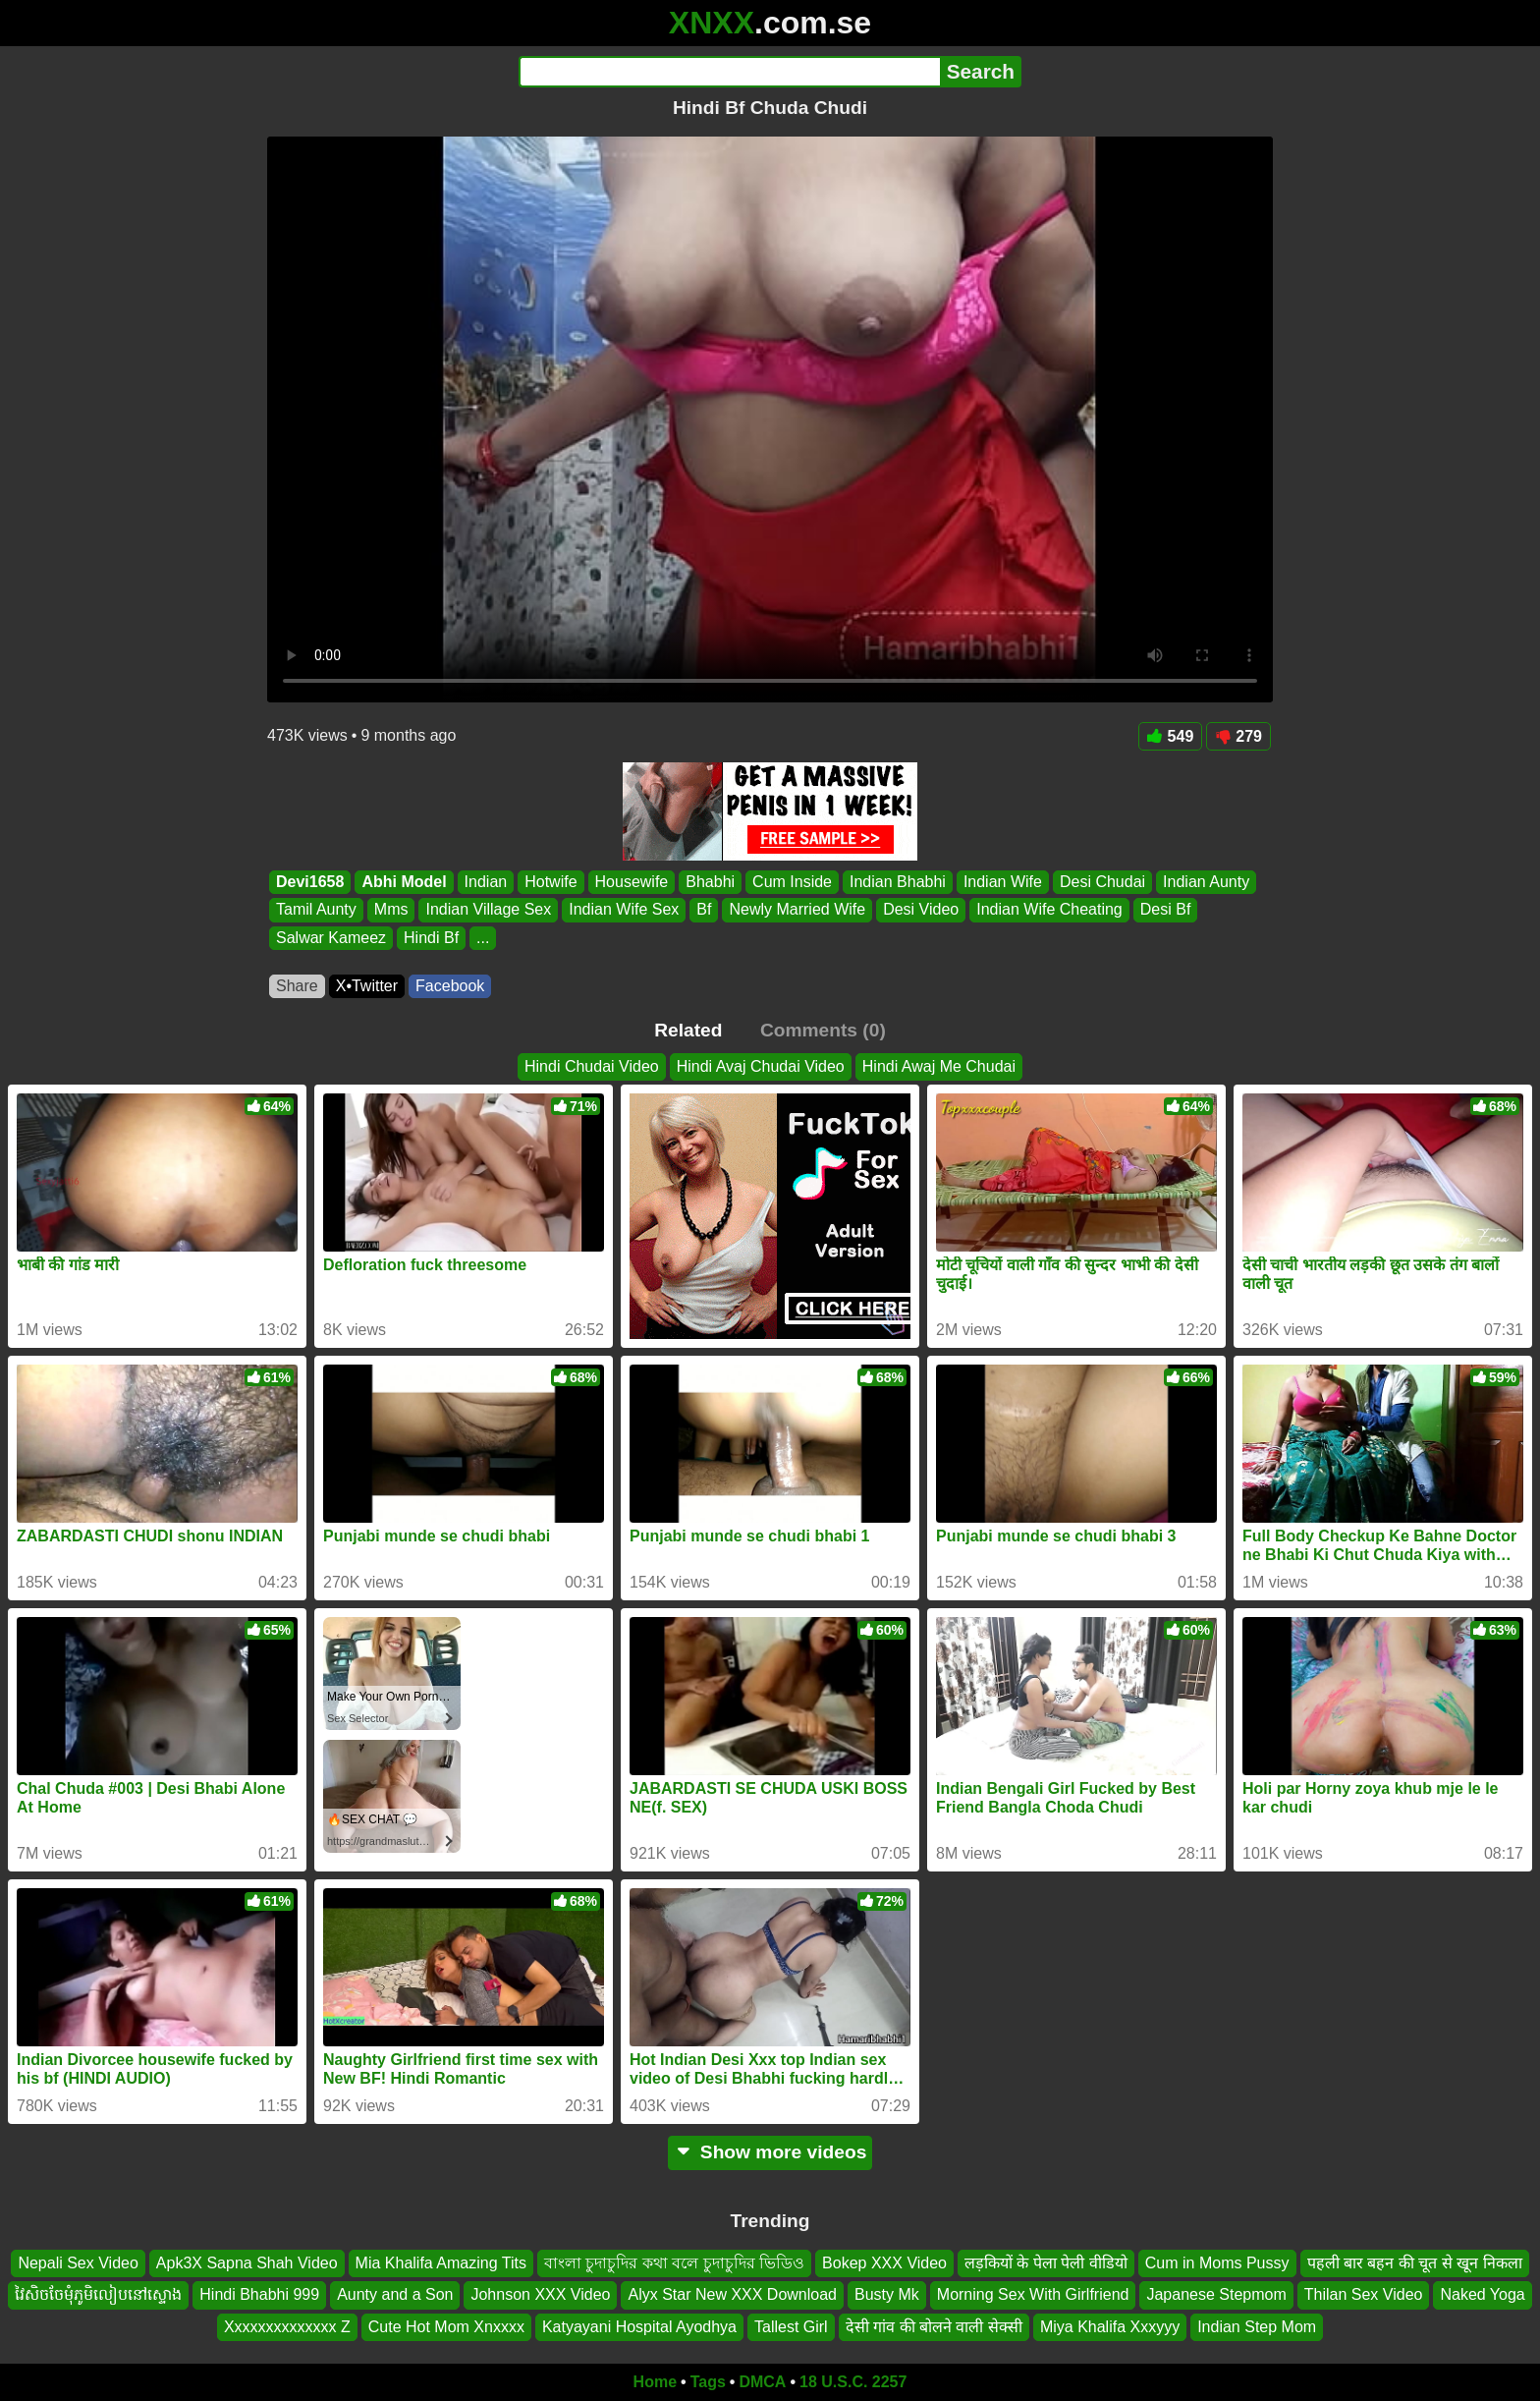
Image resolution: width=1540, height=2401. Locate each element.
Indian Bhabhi (898, 881)
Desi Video (921, 910)
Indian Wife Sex (624, 910)
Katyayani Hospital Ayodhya (639, 2326)
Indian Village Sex (488, 910)
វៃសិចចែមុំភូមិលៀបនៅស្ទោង (98, 2295)
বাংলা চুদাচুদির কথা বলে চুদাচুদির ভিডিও (674, 2263)
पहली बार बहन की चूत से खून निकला (1414, 2263)
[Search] (729, 71)
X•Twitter (367, 985)
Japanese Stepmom (1216, 2295)
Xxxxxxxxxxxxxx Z (287, 2326)
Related (688, 1030)
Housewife (632, 881)
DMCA (762, 2381)
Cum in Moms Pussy (1217, 2263)
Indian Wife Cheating (1049, 910)
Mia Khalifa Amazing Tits (441, 2263)
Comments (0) (823, 1030)
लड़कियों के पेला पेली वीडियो (1046, 2263)
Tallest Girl (791, 2326)
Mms (391, 910)
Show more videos (770, 2152)
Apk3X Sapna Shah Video (247, 2263)
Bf (703, 910)
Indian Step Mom (1256, 2326)
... (482, 937)
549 (1170, 736)
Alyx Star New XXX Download (732, 2295)
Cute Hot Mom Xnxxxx (446, 2326)
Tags (708, 2381)
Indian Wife (1002, 881)
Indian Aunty (1206, 881)
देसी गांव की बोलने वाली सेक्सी (934, 2326)
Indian (486, 881)
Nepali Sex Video (78, 2263)
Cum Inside (792, 881)
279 (1238, 736)
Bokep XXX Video (884, 2263)
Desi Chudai (1102, 881)
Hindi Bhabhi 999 (259, 2295)
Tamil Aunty (316, 910)
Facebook (449, 985)
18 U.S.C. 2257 (853, 2381)
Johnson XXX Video (540, 2295)
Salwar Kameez (331, 937)
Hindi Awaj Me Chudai (939, 1066)
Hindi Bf (431, 937)
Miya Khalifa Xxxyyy (1110, 2326)
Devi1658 (310, 881)
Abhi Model (403, 881)
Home (655, 2381)
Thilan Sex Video (1363, 2295)
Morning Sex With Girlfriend (1033, 2295)
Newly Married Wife (797, 910)
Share (297, 985)
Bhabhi (710, 881)
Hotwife (550, 881)
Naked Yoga (1482, 2295)
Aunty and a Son (395, 2295)
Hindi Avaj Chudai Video (761, 1066)
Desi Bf (1165, 910)
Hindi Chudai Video (591, 1066)
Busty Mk (886, 2295)
